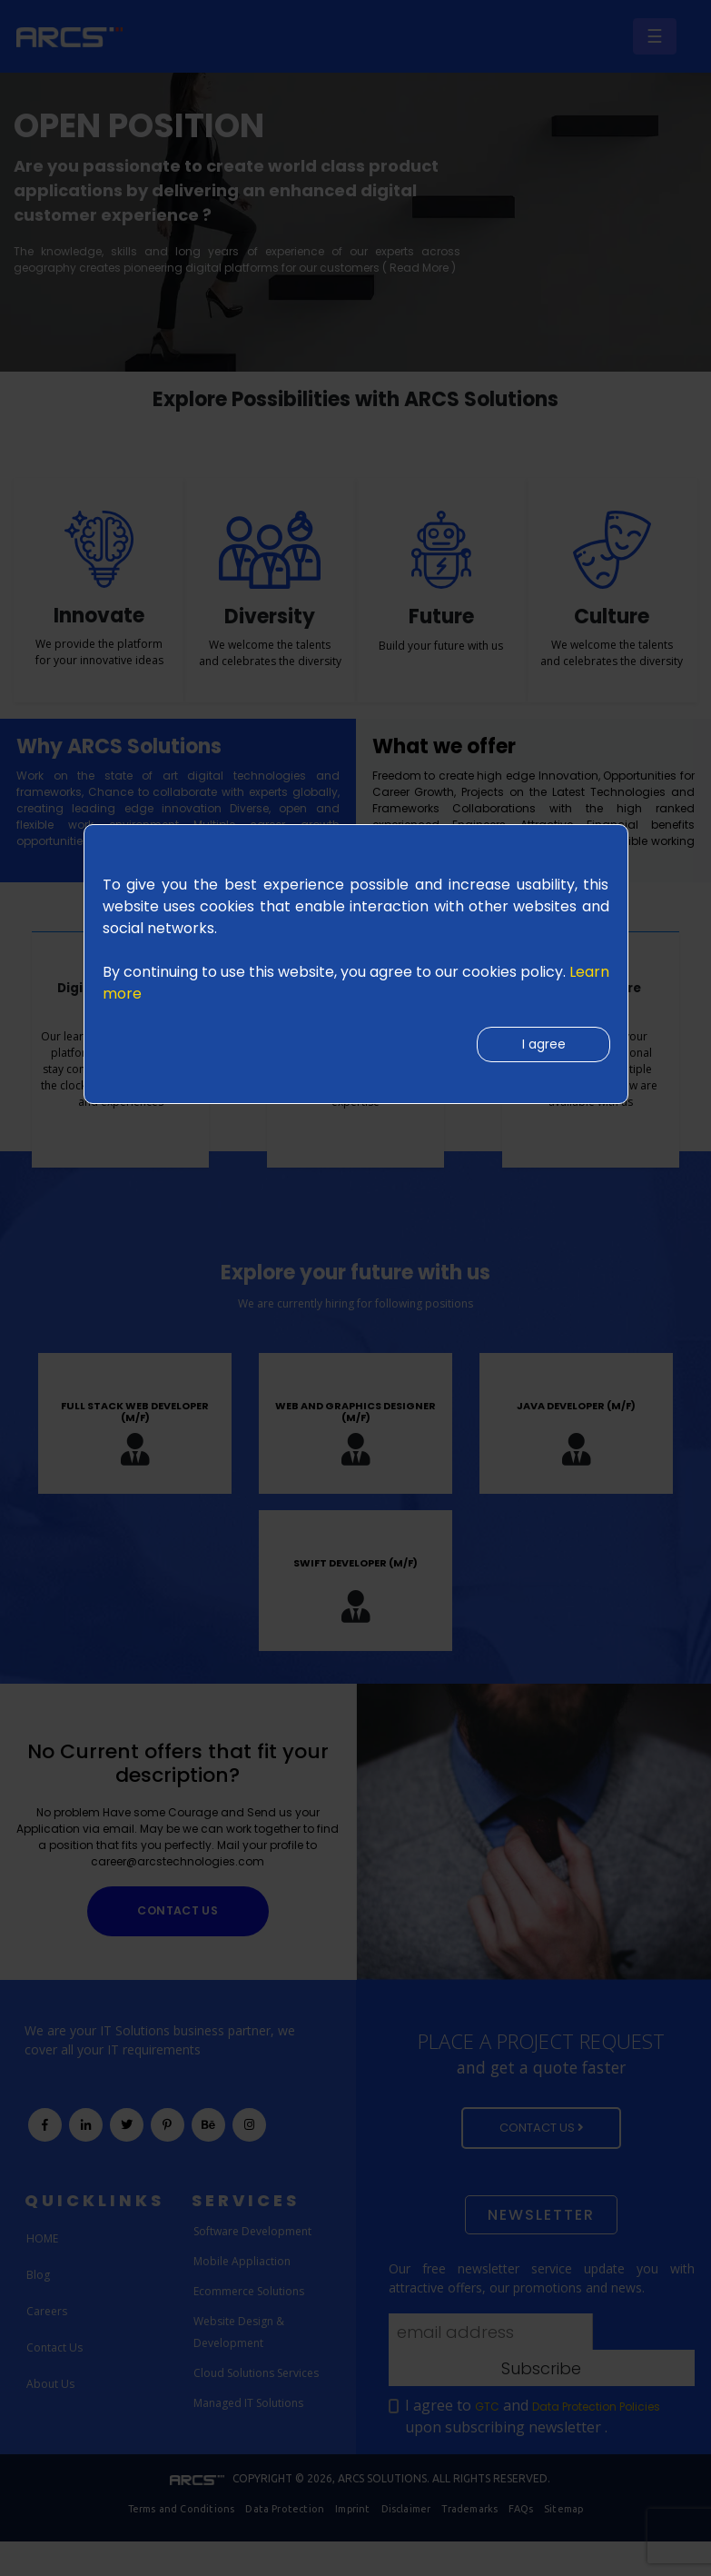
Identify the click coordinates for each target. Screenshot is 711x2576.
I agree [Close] (538, 1048)
